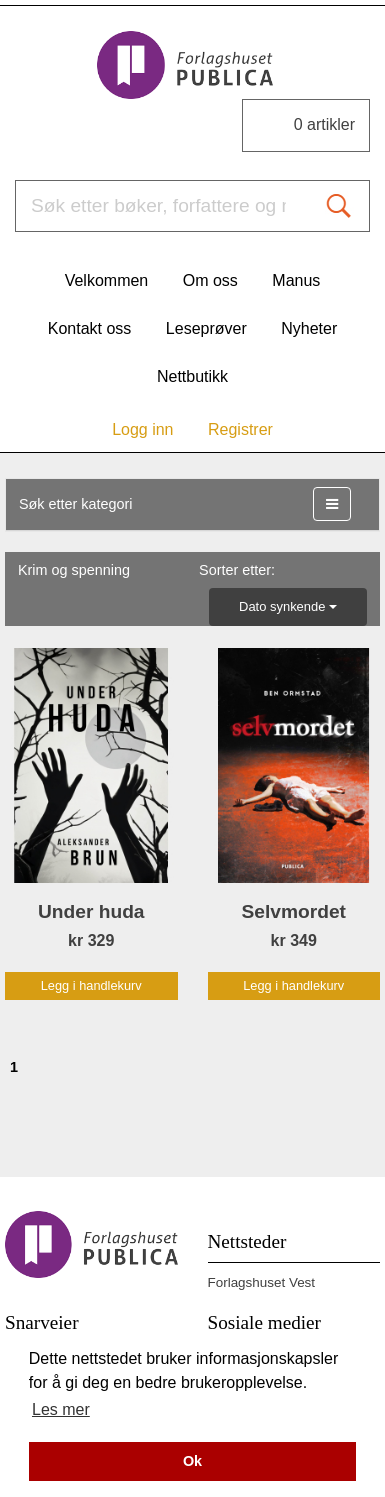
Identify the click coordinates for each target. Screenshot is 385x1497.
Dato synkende (288, 606)
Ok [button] (192, 1461)
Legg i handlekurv (91, 985)
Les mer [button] (61, 1409)
